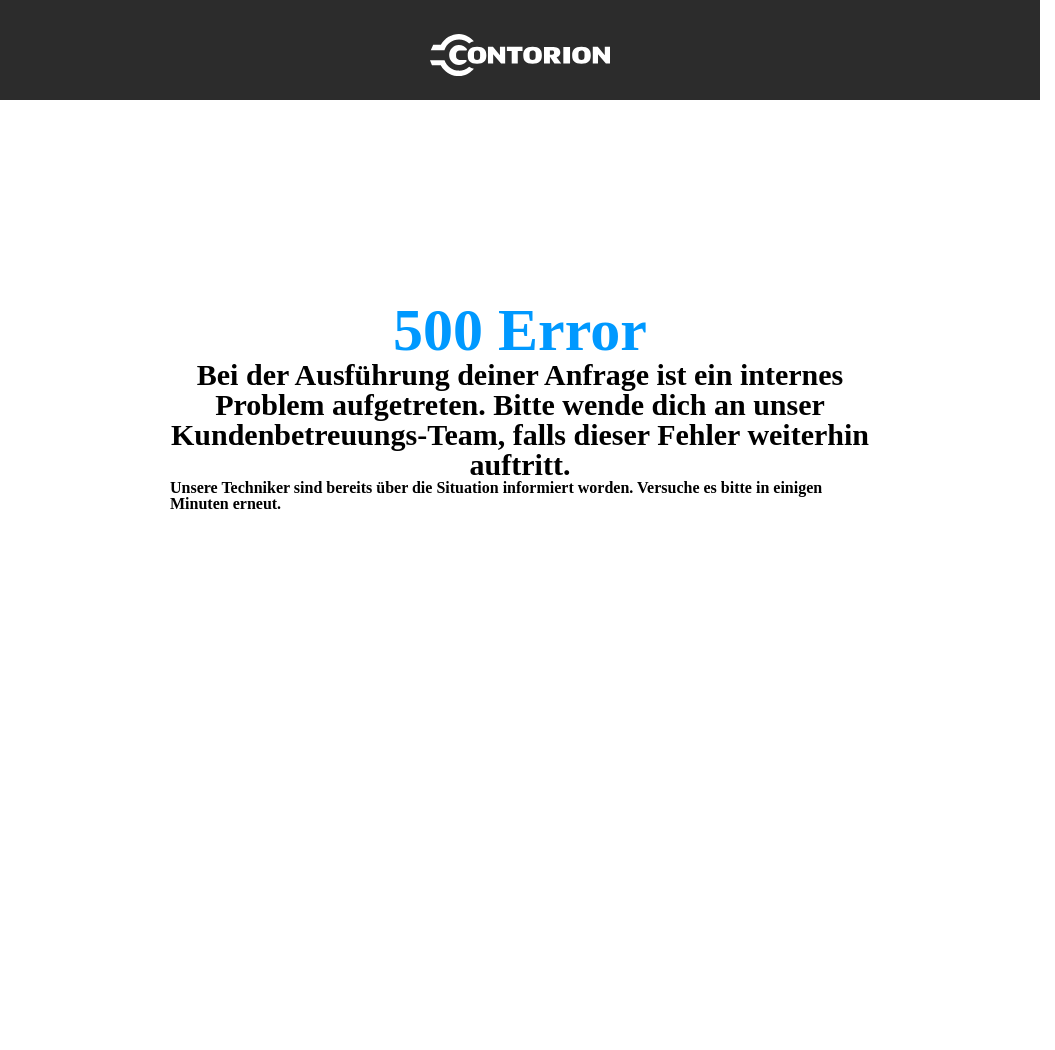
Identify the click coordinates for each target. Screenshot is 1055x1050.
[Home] (520, 50)
